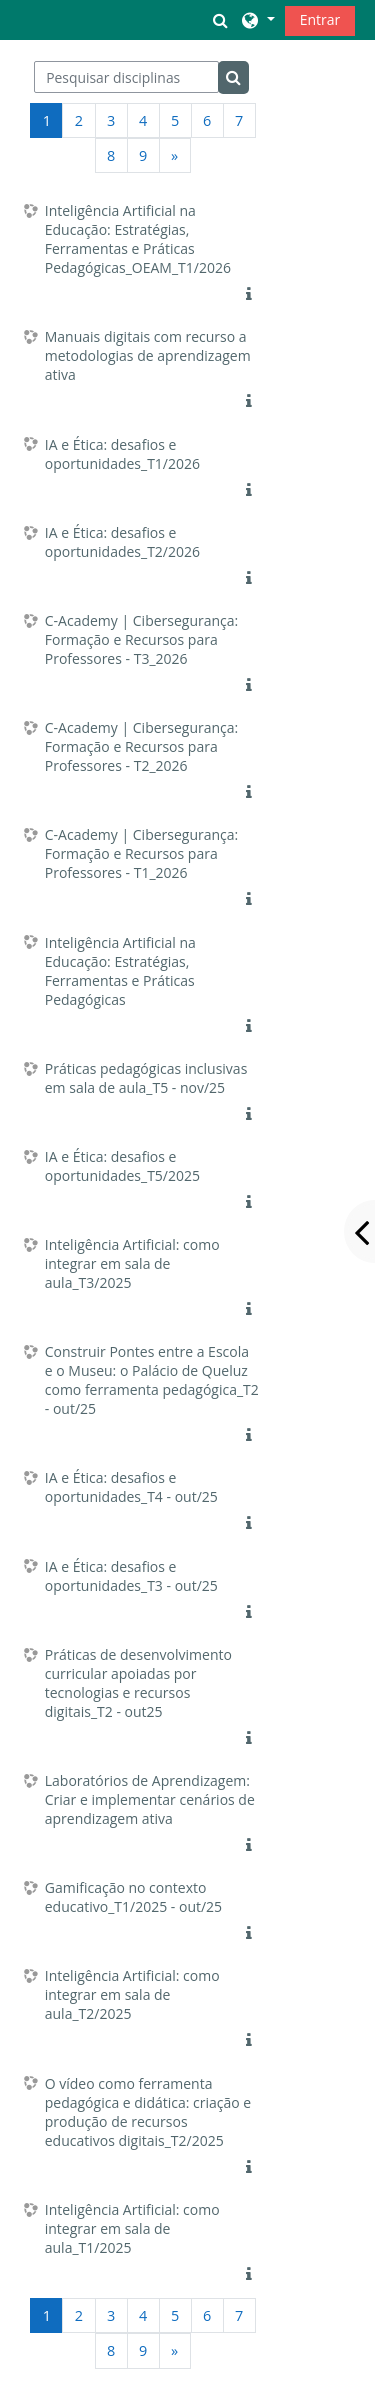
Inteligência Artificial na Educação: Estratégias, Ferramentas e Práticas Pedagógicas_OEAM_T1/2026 (138, 239)
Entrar (320, 19)
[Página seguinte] (175, 155)
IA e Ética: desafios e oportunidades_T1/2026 (122, 454)
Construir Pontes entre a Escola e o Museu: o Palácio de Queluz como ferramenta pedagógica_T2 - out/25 (152, 1380)
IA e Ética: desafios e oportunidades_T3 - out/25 (131, 1576)
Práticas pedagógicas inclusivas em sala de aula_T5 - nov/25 (146, 1078)
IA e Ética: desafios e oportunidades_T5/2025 (122, 1166)
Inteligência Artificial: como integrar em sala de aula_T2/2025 (132, 1994)
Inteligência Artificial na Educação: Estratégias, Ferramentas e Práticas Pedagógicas (120, 971)
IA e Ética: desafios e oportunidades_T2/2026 (122, 542)
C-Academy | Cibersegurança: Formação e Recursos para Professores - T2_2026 (142, 746)
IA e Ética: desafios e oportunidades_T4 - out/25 (131, 1487)
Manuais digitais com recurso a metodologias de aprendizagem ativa (148, 355)
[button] (221, 20)
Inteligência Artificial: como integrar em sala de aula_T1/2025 (132, 2228)
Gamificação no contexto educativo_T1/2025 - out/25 (133, 1897)
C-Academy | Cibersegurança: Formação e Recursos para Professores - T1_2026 (142, 853)
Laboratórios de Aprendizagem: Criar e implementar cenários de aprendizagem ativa (150, 1799)
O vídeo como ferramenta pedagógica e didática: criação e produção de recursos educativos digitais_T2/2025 (148, 2112)
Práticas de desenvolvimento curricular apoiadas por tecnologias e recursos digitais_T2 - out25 (138, 1683)
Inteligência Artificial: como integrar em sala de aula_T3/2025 (132, 1263)
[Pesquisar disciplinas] (126, 77)
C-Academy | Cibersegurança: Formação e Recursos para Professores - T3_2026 (142, 639)
